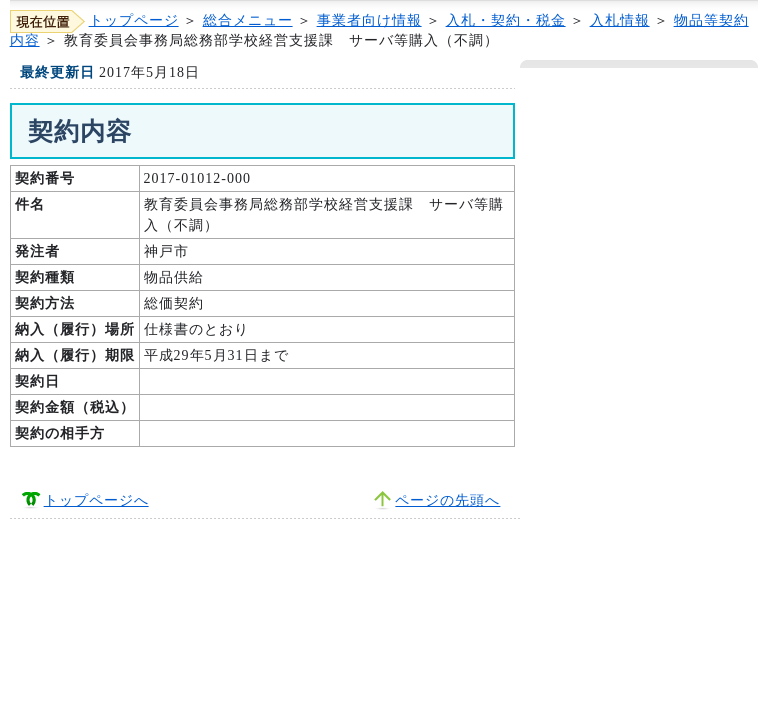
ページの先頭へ (447, 500)
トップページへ (96, 500)
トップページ (134, 20)
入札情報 (620, 20)
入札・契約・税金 (506, 20)
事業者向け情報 (369, 20)
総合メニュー (248, 20)
